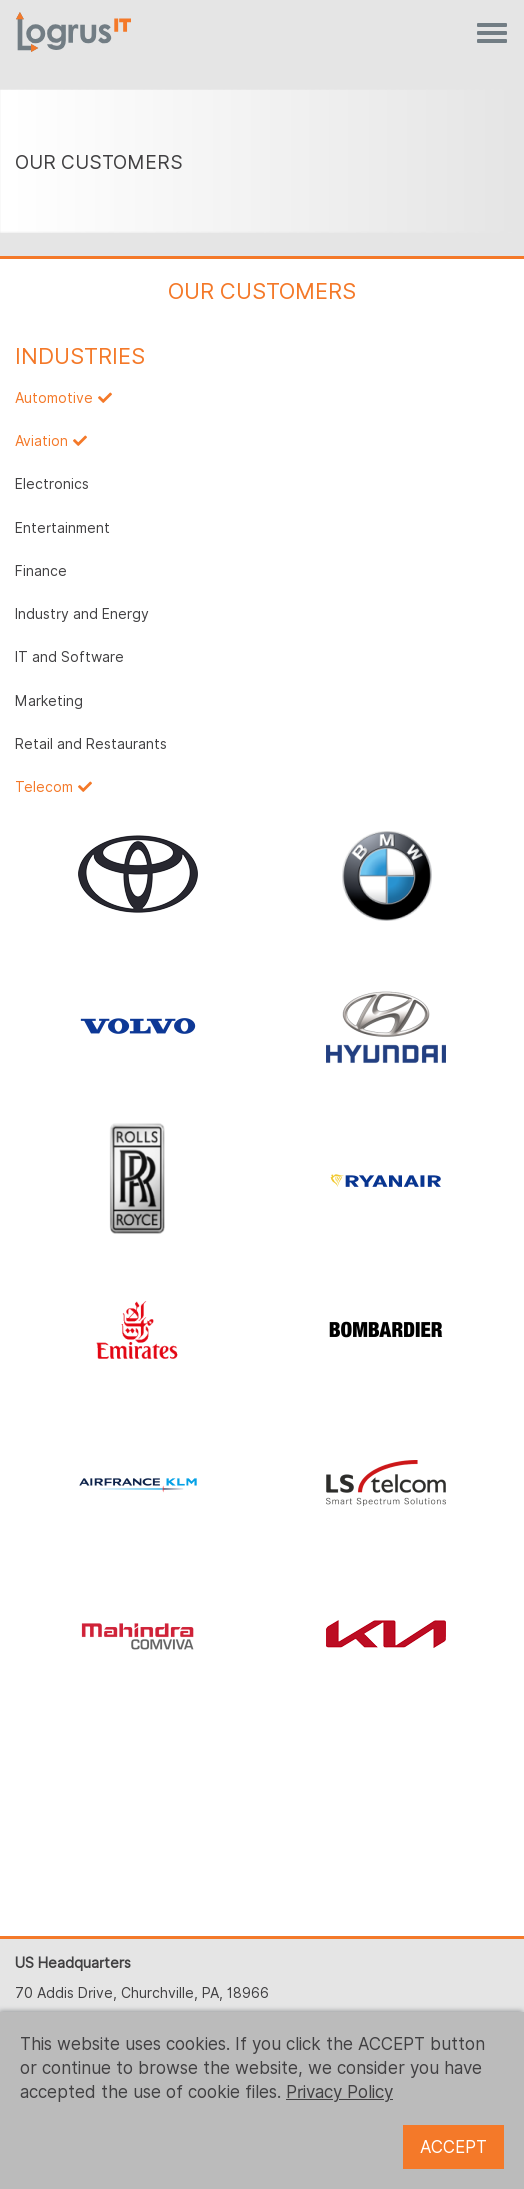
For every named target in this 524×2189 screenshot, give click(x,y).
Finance (41, 571)
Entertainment (62, 528)
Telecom (44, 787)
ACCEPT (453, 2147)
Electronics (52, 484)
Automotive (54, 398)
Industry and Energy (82, 614)
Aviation (41, 441)
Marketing (49, 701)
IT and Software (69, 657)
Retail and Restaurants (91, 744)
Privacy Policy (339, 2092)
